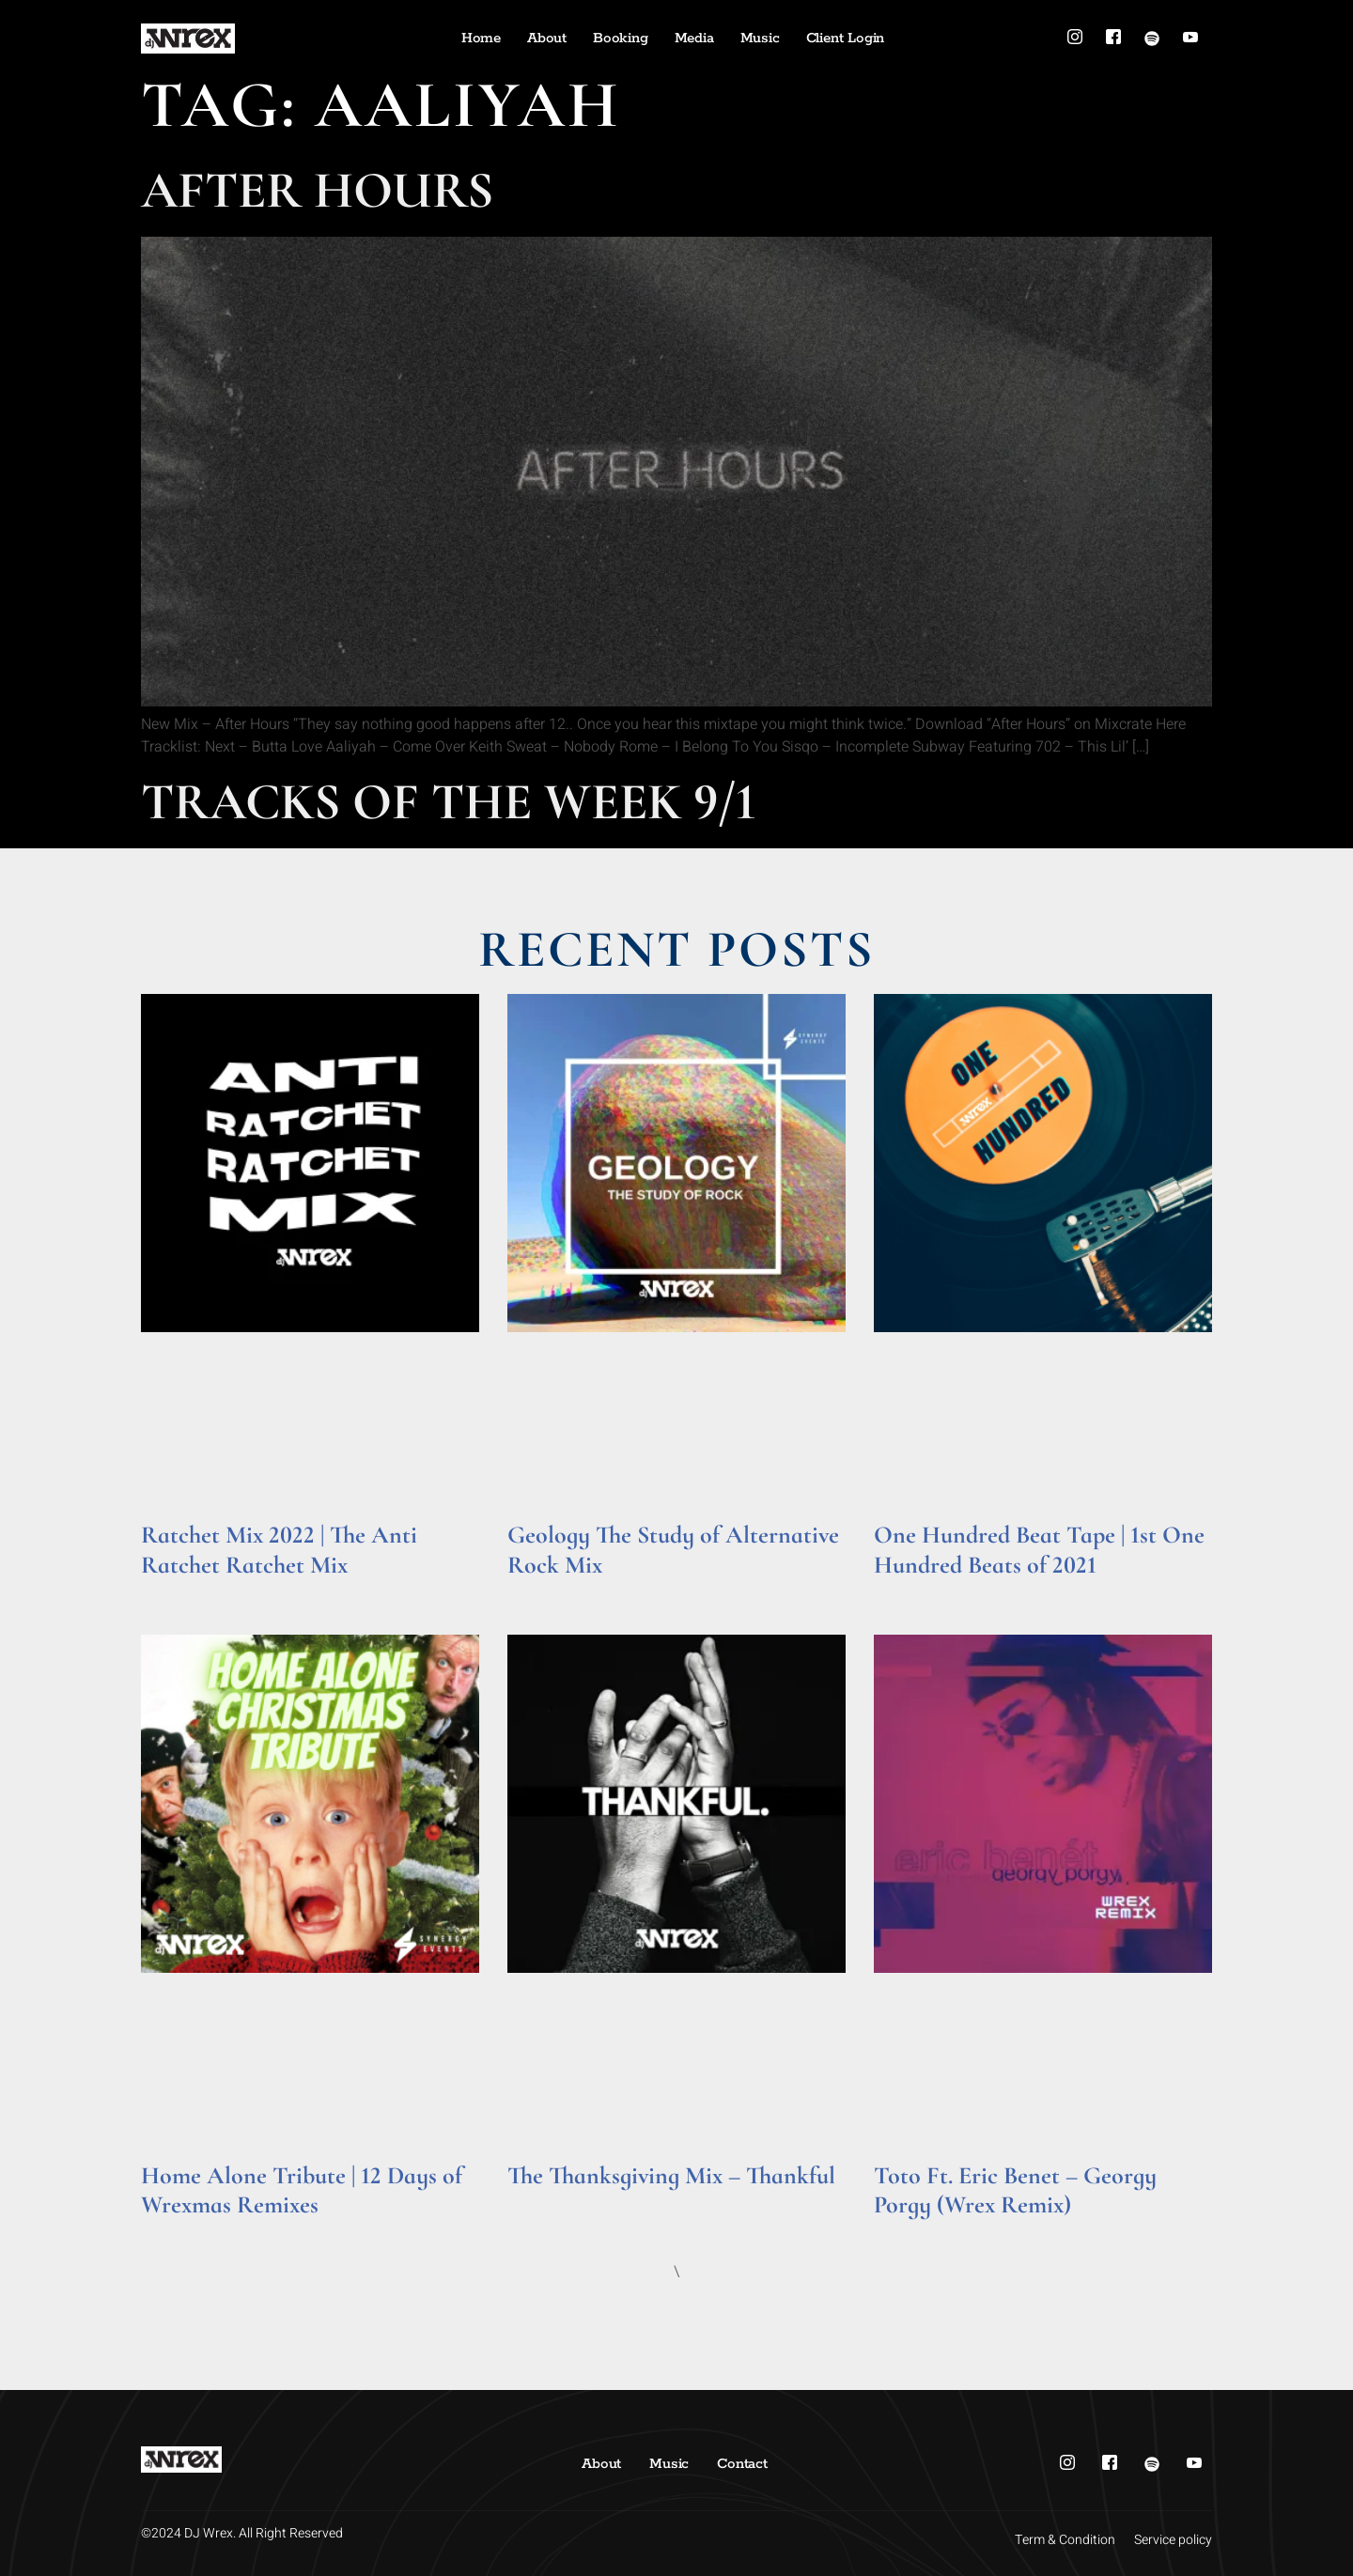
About (547, 38)
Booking (620, 38)
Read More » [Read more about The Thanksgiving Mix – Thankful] (543, 2201)
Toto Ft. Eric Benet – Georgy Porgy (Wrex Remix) (1015, 2190)
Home (481, 38)
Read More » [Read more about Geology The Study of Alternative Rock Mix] (543, 1591)
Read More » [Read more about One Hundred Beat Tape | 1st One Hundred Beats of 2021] (910, 1591)
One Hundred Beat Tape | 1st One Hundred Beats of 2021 (1039, 1549)
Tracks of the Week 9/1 (448, 801)
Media (694, 38)
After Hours (317, 190)
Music (760, 38)
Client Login (845, 38)
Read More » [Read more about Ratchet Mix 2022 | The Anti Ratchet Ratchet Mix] (177, 1591)
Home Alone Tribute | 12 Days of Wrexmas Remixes (301, 2190)
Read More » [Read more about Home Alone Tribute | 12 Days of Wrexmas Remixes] (177, 2231)
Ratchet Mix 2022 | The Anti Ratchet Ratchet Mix (279, 1549)
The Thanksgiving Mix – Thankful (671, 2175)
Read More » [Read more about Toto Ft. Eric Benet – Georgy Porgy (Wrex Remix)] (910, 2231)
